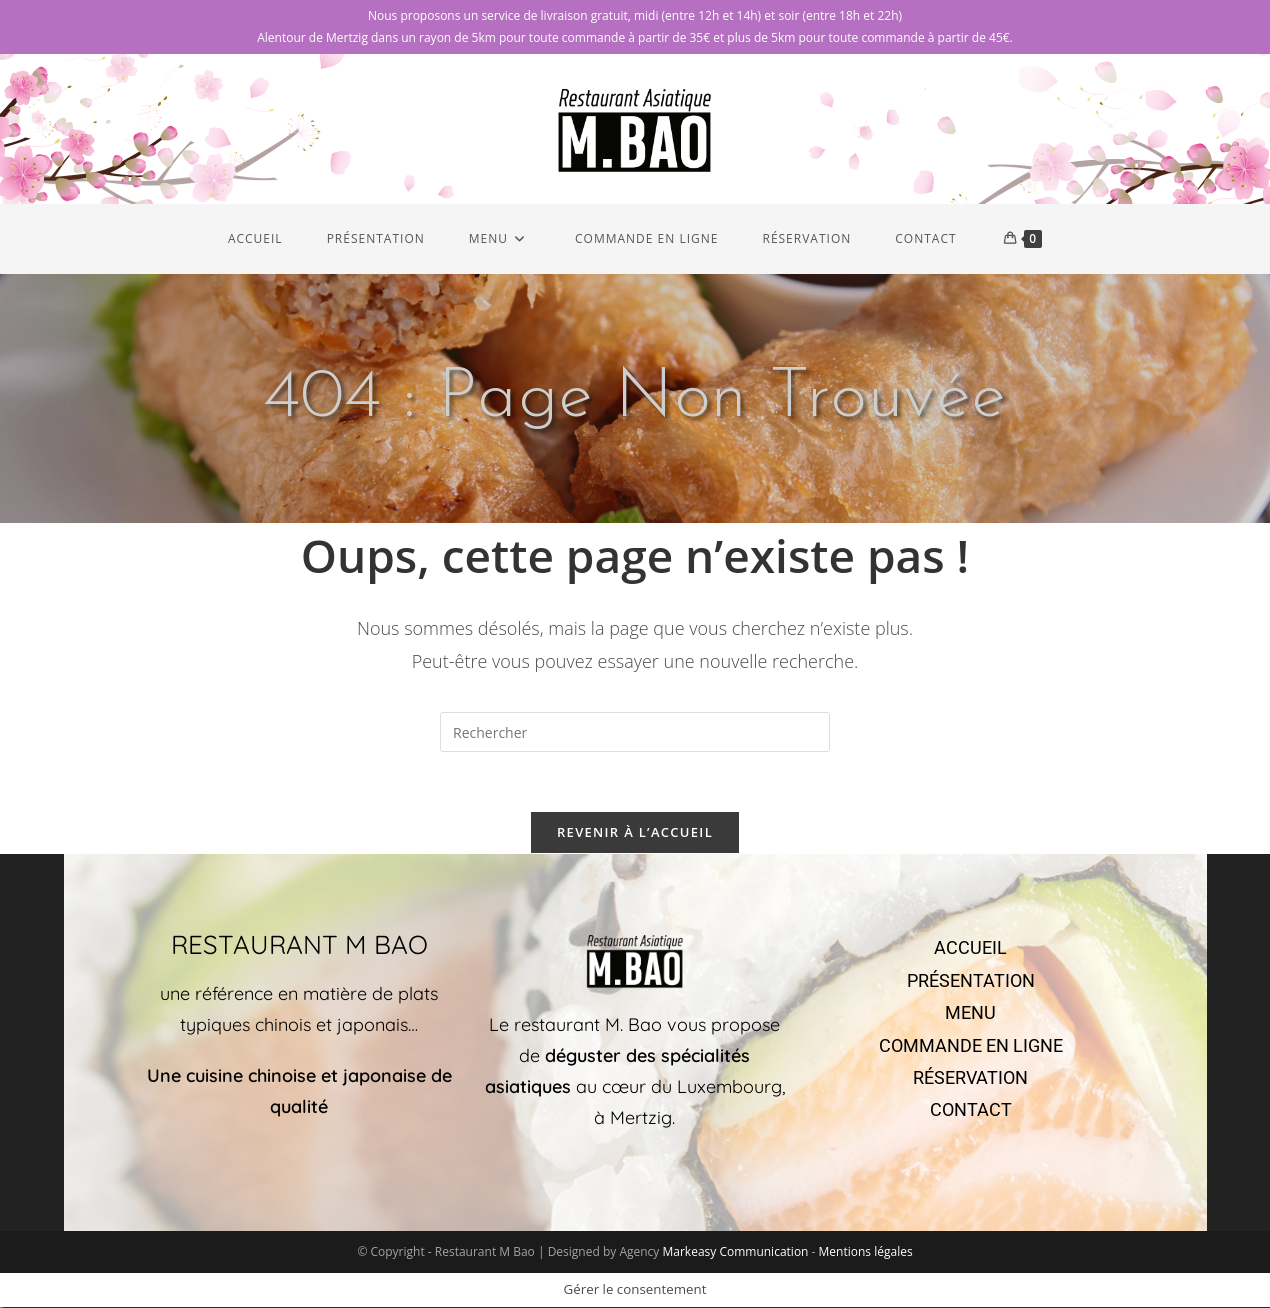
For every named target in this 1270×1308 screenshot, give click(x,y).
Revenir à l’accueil (635, 833)
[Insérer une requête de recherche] (635, 732)
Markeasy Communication (736, 1252)
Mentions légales (866, 1252)
